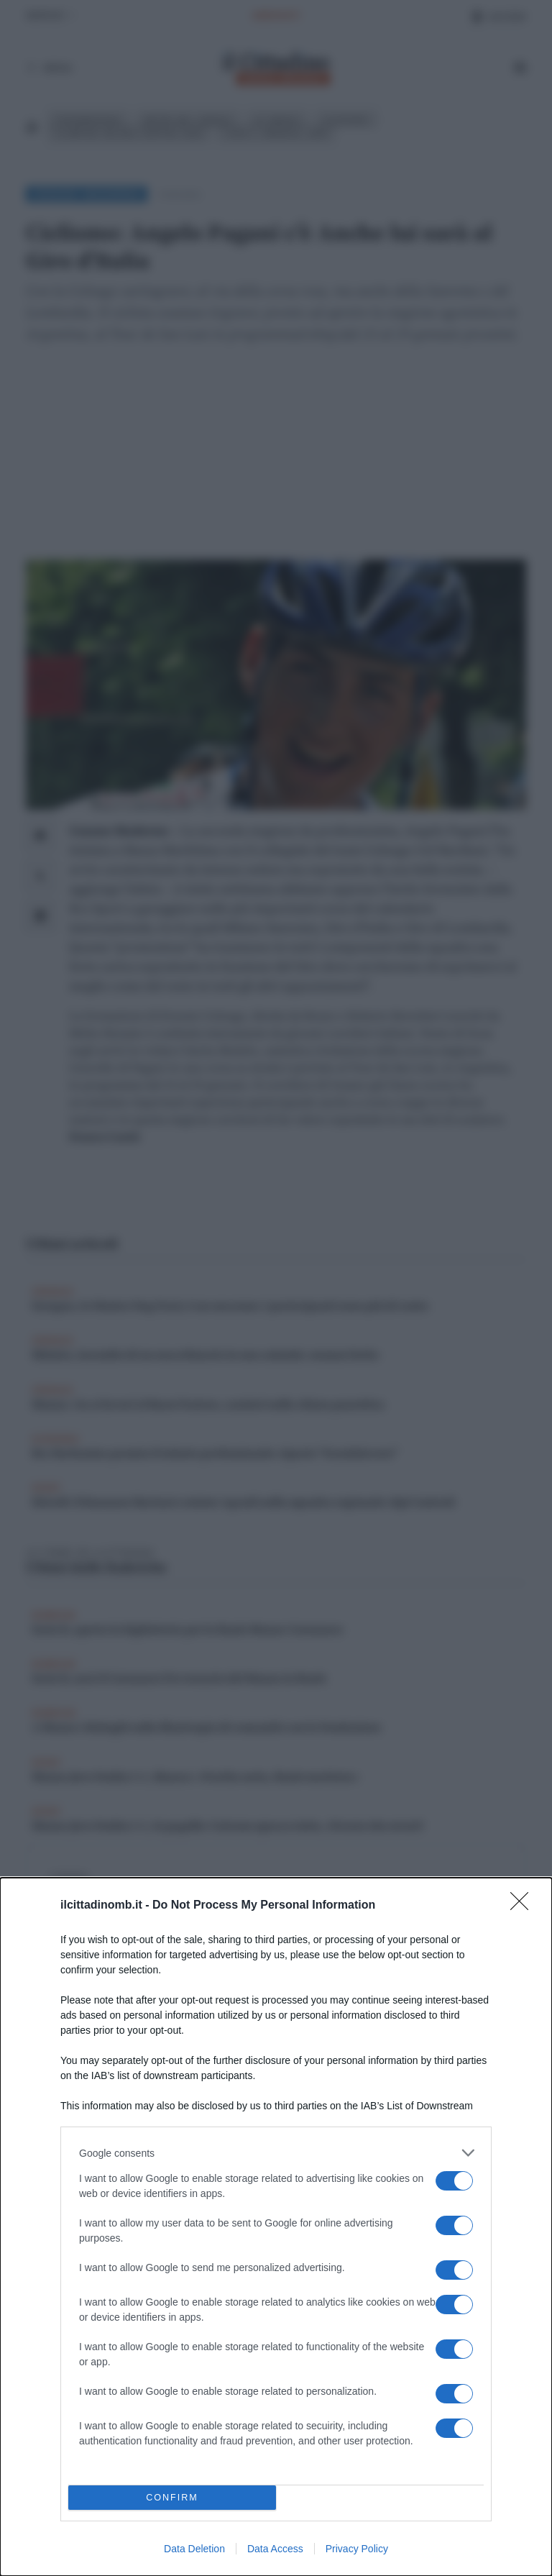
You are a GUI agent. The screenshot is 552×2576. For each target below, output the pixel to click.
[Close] (524, 1905)
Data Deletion (194, 2548)
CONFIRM (172, 2498)
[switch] (454, 2181)
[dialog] (276, 2227)
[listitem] (276, 2152)
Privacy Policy (357, 2548)
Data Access (275, 2548)
